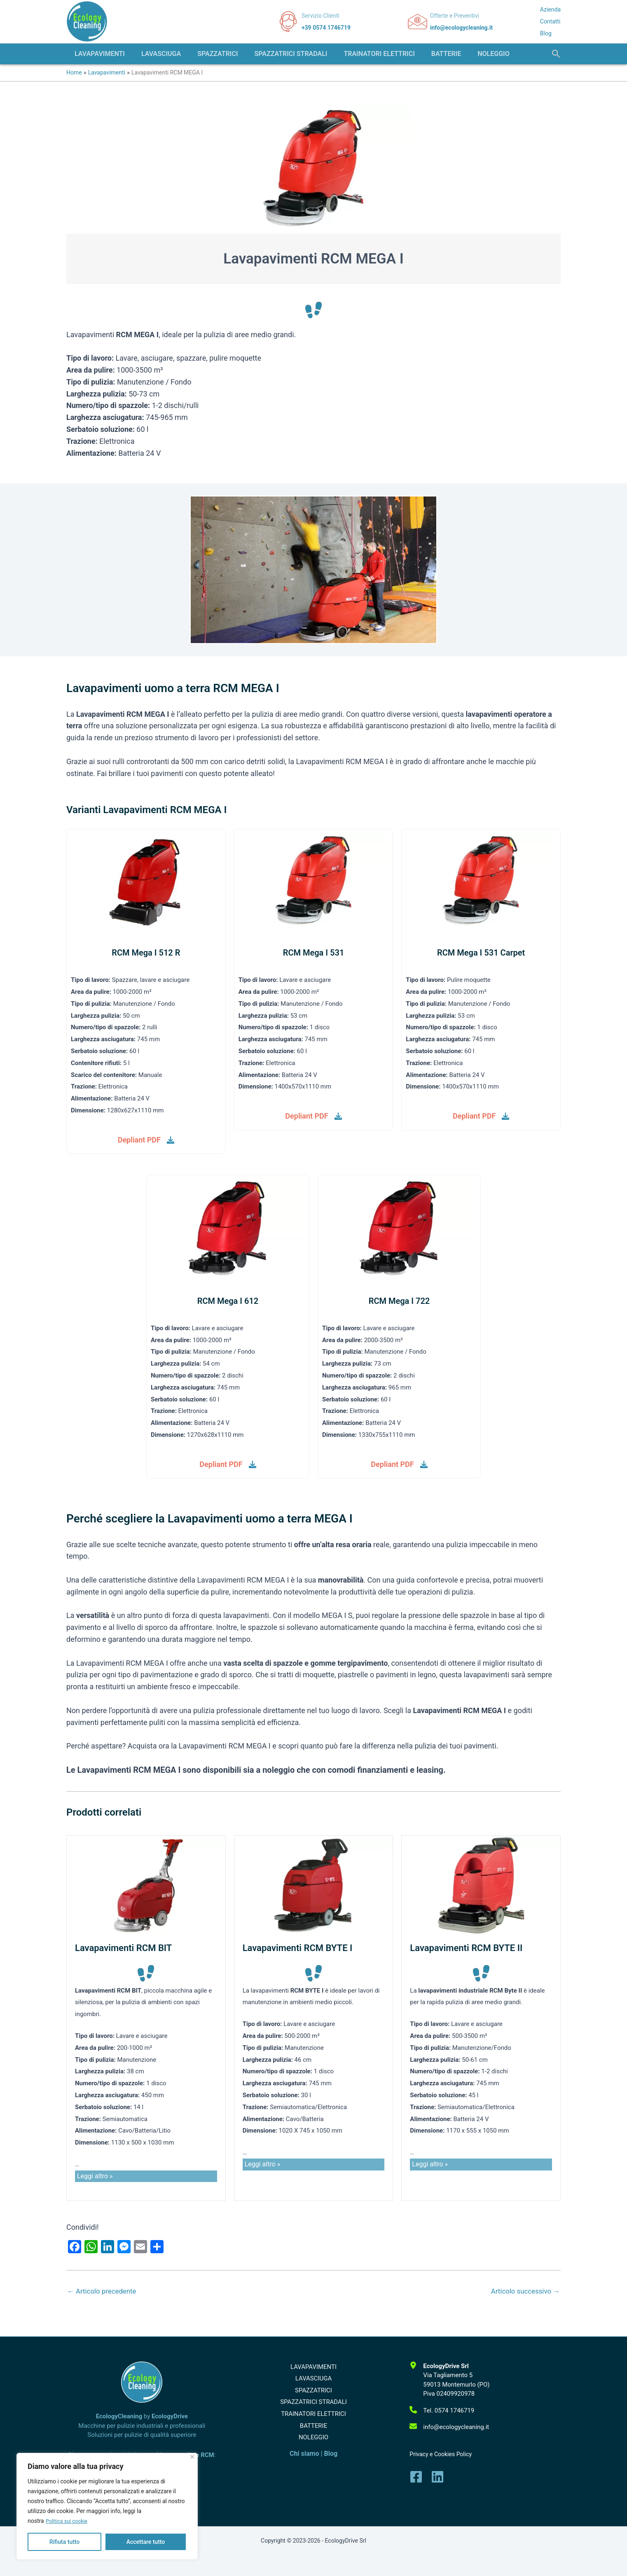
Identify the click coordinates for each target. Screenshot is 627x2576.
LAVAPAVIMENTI (313, 2367)
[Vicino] (192, 2457)
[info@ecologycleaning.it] (449, 2427)
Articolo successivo (523, 2293)
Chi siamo (304, 2474)
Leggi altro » (95, 2178)
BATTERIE (313, 2441)
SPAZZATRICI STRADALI (313, 2411)
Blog (546, 33)
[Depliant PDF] (146, 1141)
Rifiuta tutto (64, 2542)
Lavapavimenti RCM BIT (123, 1950)
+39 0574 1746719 (326, 27)
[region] (107, 2506)
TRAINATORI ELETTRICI (314, 2426)
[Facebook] (416, 2477)
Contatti (550, 21)
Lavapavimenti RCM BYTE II (466, 1950)
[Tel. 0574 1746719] (441, 2410)
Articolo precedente (104, 2293)
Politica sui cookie (69, 2521)
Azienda (550, 9)
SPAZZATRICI (313, 2397)
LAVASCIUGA (313, 2382)
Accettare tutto (145, 2542)
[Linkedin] (437, 2477)
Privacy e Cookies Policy (440, 2454)
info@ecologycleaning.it (461, 27)
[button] (556, 54)
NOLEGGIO (313, 2455)
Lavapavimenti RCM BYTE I (298, 1950)
